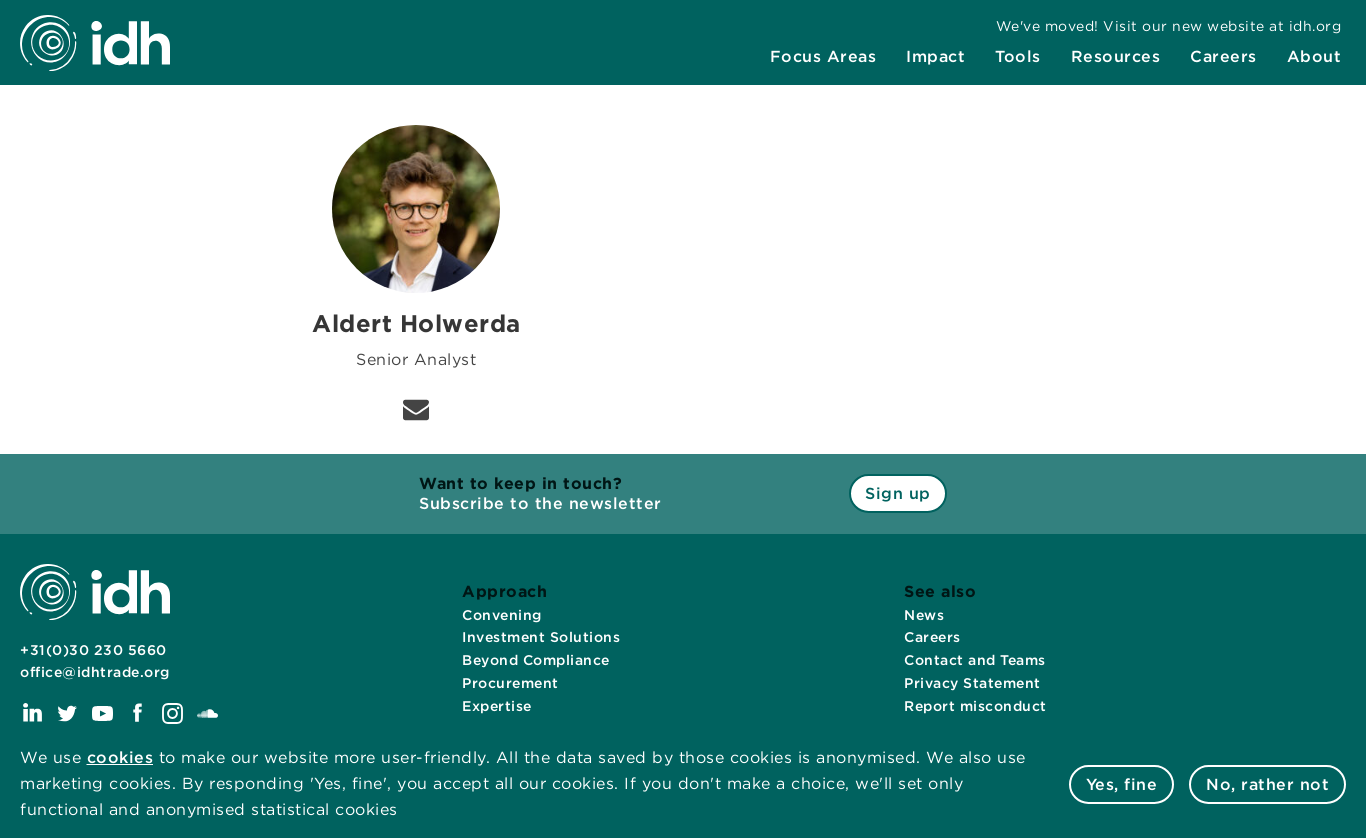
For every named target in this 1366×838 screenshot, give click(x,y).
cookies (120, 757)
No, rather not (1267, 784)
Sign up (898, 493)
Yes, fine (1122, 784)
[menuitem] (823, 57)
